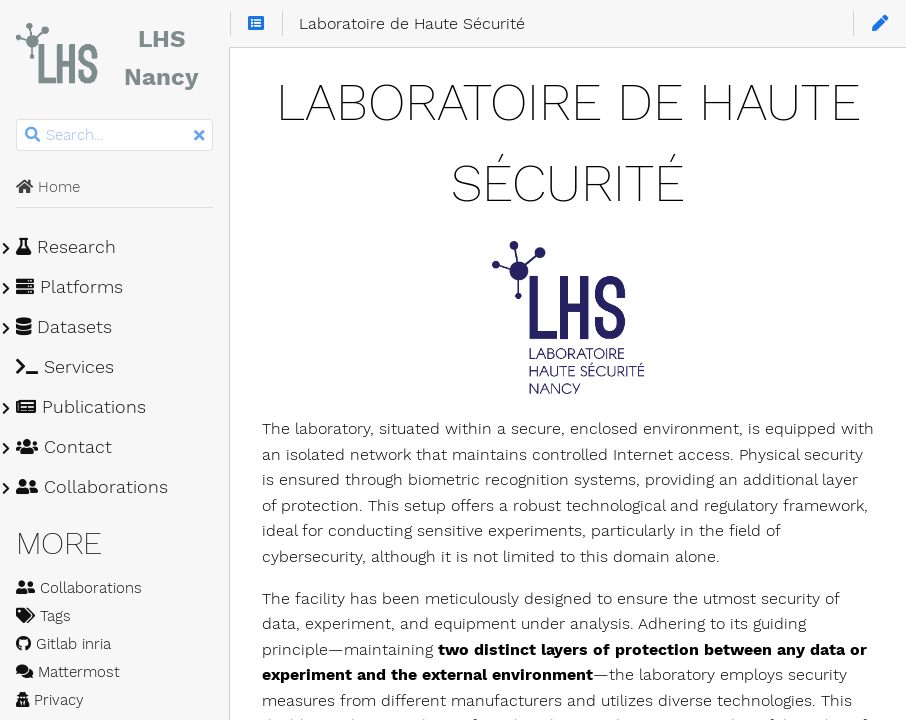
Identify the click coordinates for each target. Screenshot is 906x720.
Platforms (69, 287)
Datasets (64, 327)
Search (17, 119)
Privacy (50, 700)
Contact (64, 447)
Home (48, 187)
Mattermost (68, 672)
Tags (43, 616)
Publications (81, 407)
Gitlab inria (63, 644)
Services (65, 367)
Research (66, 247)
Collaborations (92, 487)
